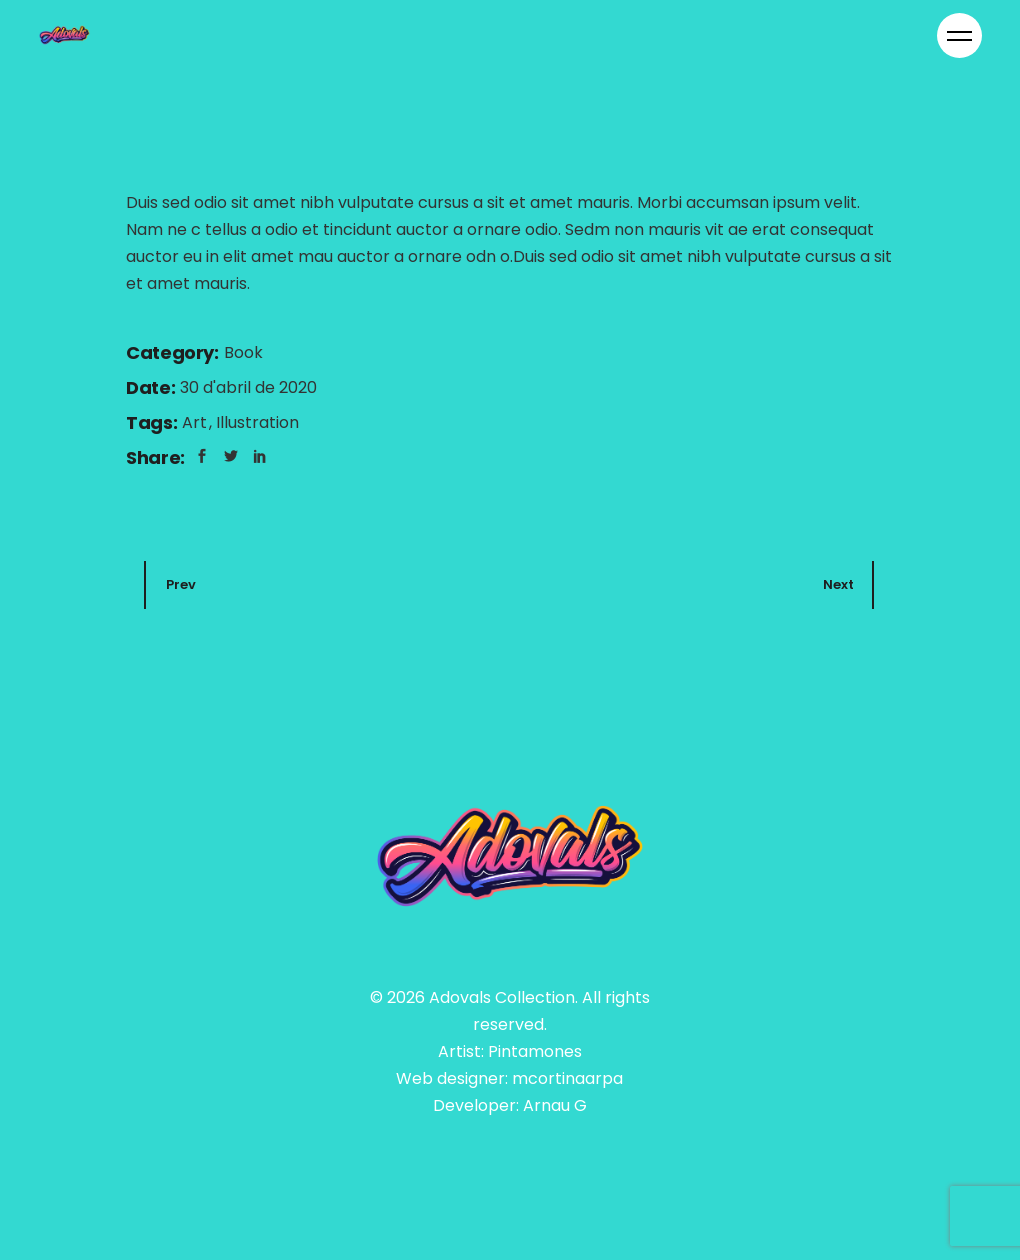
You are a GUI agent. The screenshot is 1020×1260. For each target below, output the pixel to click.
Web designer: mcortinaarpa (509, 1079)
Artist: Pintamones (510, 1052)
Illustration (257, 423)
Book (243, 353)
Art (196, 423)
